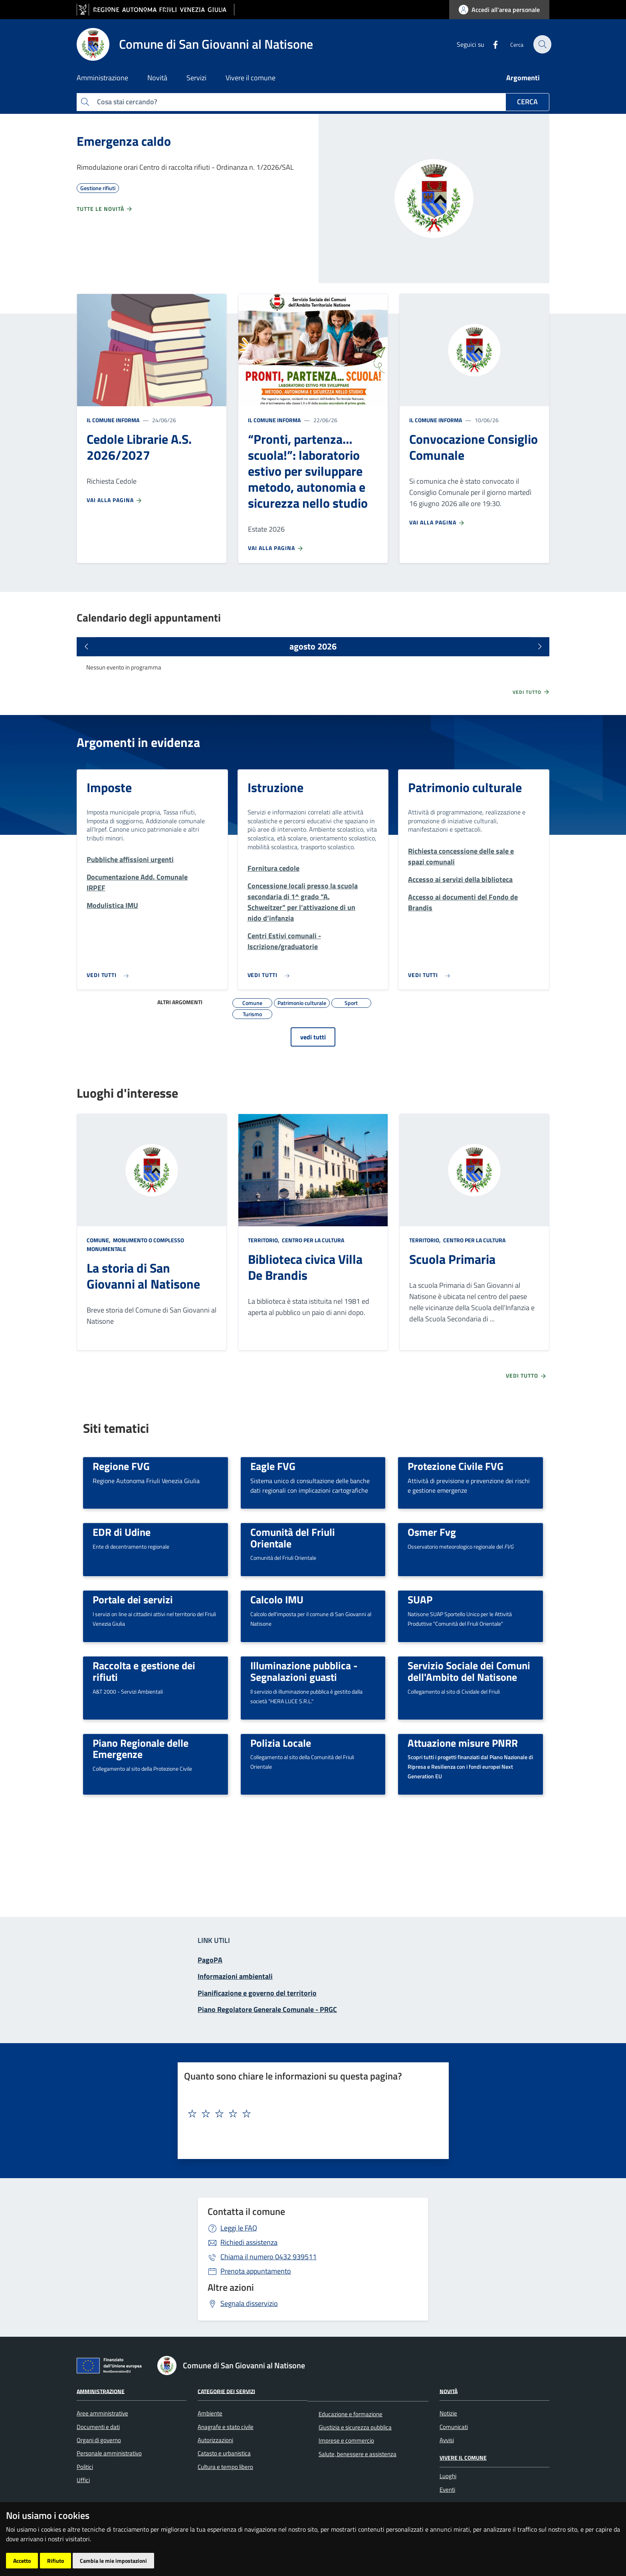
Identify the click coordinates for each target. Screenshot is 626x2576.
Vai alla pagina (115, 500)
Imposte (109, 787)
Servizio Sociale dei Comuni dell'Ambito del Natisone (469, 1671)
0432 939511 (268, 2256)
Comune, (99, 1240)
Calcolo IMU (276, 1599)
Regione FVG (121, 1466)
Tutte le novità (105, 209)
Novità (449, 2391)
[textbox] (310, 2114)
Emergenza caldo (124, 141)
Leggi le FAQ (238, 2227)
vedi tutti (313, 1037)
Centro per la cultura (312, 1240)
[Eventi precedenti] (86, 646)
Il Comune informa (113, 420)
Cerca (527, 101)
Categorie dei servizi (226, 2391)
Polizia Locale (280, 1743)
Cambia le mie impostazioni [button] (113, 2560)
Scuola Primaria (452, 1259)
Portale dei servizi (133, 1599)
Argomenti (523, 77)
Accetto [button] (22, 2560)
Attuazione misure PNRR (463, 1743)
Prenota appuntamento (255, 2271)
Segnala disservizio (249, 2303)
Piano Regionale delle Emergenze (140, 1748)
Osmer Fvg (432, 1532)
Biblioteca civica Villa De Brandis (305, 1267)
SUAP (420, 1599)
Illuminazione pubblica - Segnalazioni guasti (304, 1671)
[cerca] (539, 44)
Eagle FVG (272, 1466)
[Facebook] (489, 44)
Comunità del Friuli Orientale (292, 1537)
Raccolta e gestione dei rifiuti (144, 1671)
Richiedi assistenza (248, 2242)
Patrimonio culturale (465, 787)
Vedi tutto (531, 692)
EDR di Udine (122, 1532)
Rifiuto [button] (55, 2560)
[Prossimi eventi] (539, 646)
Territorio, (264, 1240)
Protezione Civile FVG (455, 1466)
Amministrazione (101, 2391)
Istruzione (275, 787)
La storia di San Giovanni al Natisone (143, 1275)
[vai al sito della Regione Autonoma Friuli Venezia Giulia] (155, 10)
